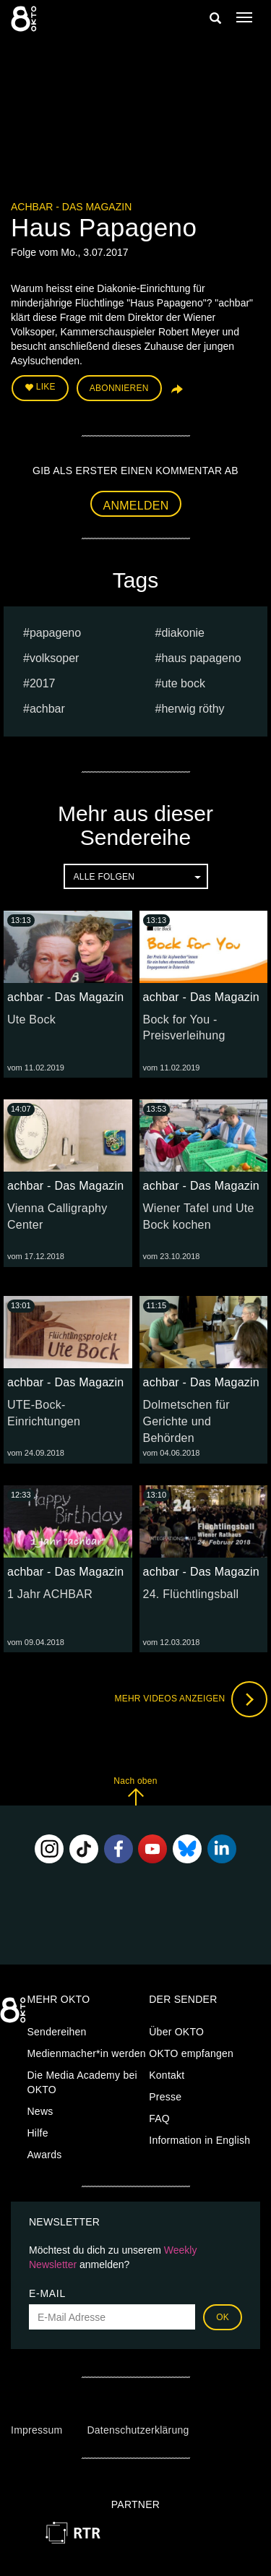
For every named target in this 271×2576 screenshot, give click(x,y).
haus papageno (201, 658)
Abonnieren (119, 388)
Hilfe (37, 2133)
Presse (165, 2097)
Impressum (36, 2430)
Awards (44, 2154)
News (40, 2111)
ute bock (183, 683)
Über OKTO (176, 2032)
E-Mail (47, 2293)
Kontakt (166, 2075)
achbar (47, 709)
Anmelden (136, 505)
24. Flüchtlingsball (191, 1594)
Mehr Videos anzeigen (190, 1699)
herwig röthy (192, 709)
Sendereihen (57, 2032)
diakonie (183, 633)
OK (222, 2317)
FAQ (159, 2118)
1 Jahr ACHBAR (50, 1594)
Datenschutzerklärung (138, 2430)
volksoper (54, 658)
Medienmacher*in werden (86, 2053)
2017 (43, 683)
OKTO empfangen (191, 2053)
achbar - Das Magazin (71, 206)
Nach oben (135, 1791)
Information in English (199, 2140)
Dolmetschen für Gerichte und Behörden (186, 1421)
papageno (55, 633)
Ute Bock (31, 1019)
